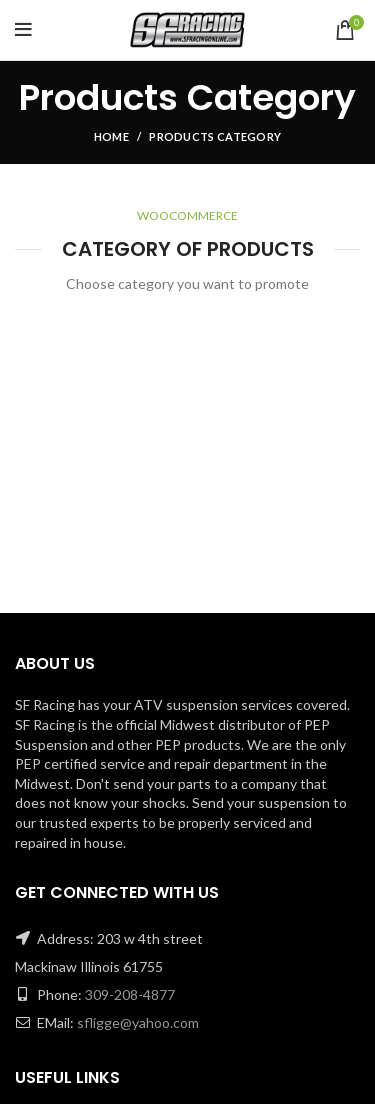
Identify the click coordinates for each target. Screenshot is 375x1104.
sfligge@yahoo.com (138, 1022)
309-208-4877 (130, 994)
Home (111, 136)
